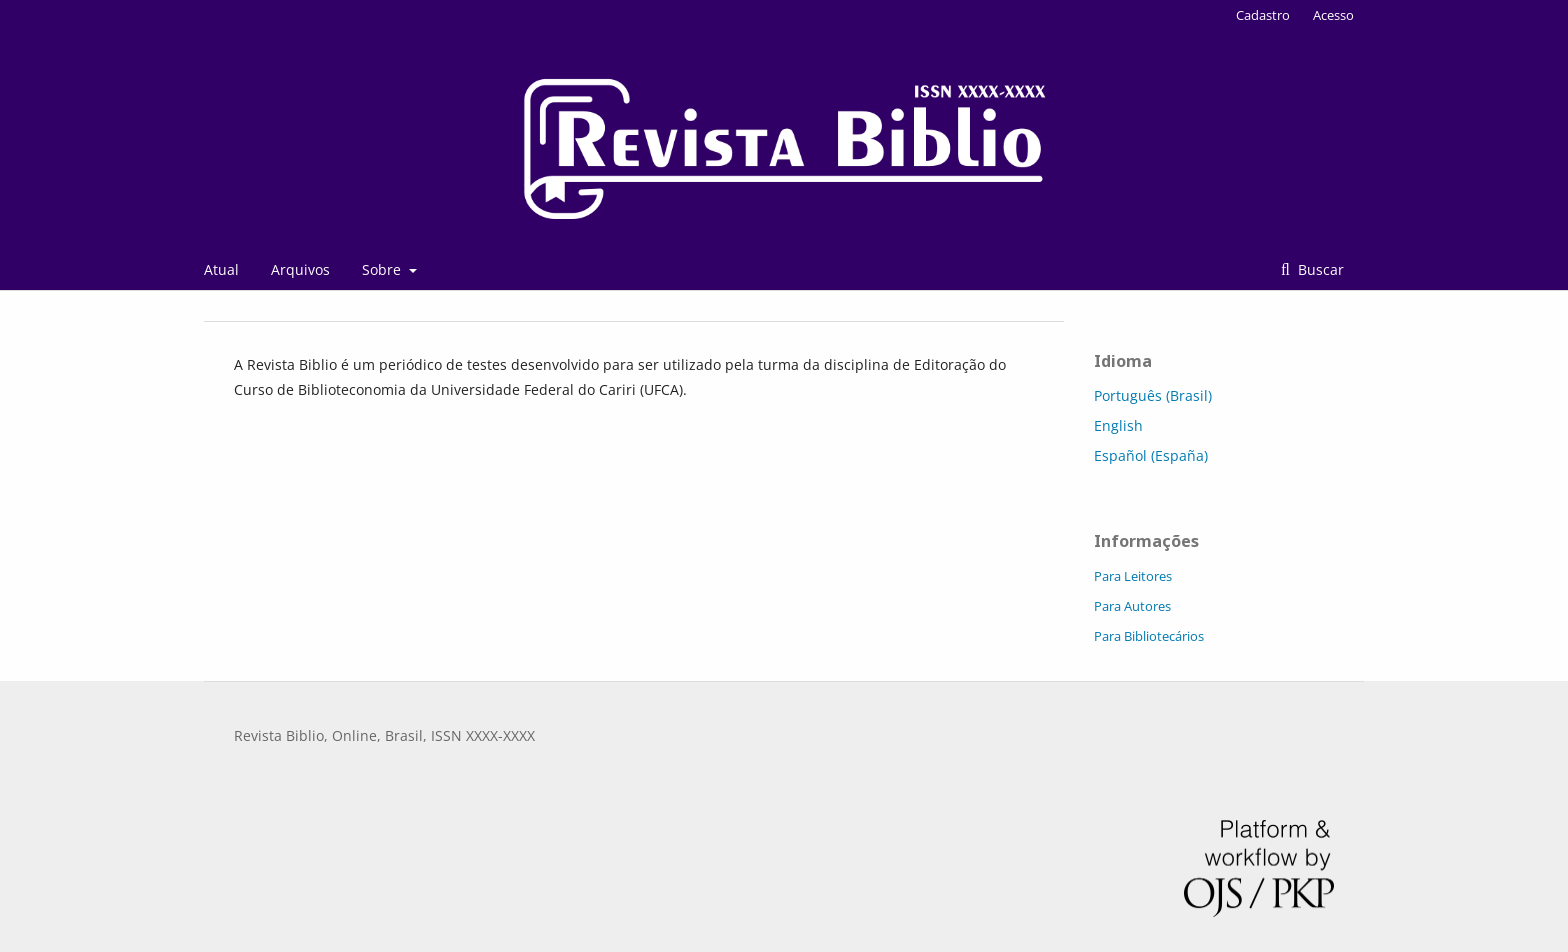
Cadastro (1263, 15)
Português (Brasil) (1153, 395)
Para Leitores (1133, 576)
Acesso (1333, 15)
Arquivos (300, 269)
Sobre (383, 269)
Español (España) (1151, 455)
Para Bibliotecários (1149, 636)
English (1118, 425)
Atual (221, 269)
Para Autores (1132, 606)
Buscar (1319, 269)
